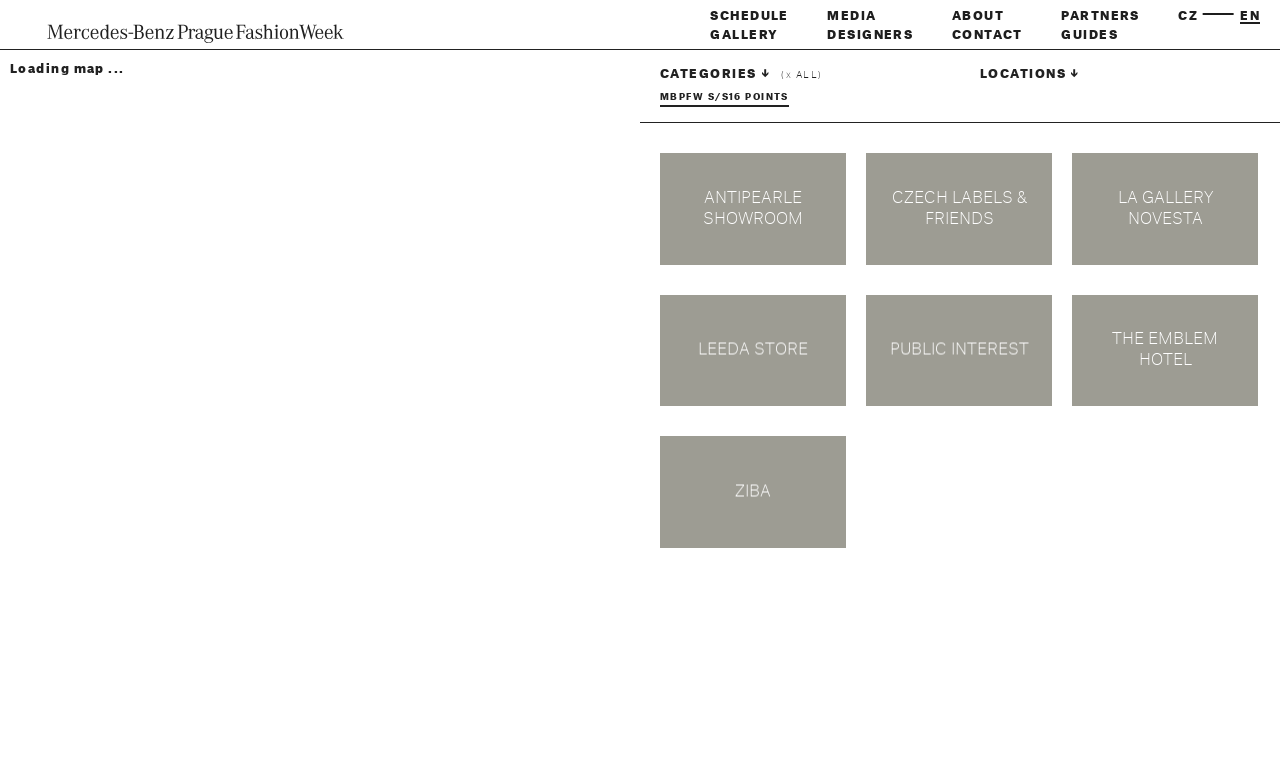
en (1250, 16)
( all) (801, 75)
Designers (870, 35)
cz (1188, 16)
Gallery (744, 35)
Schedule (749, 16)
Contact (987, 35)
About (978, 16)
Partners (1100, 16)
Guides (1089, 35)
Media (851, 16)
